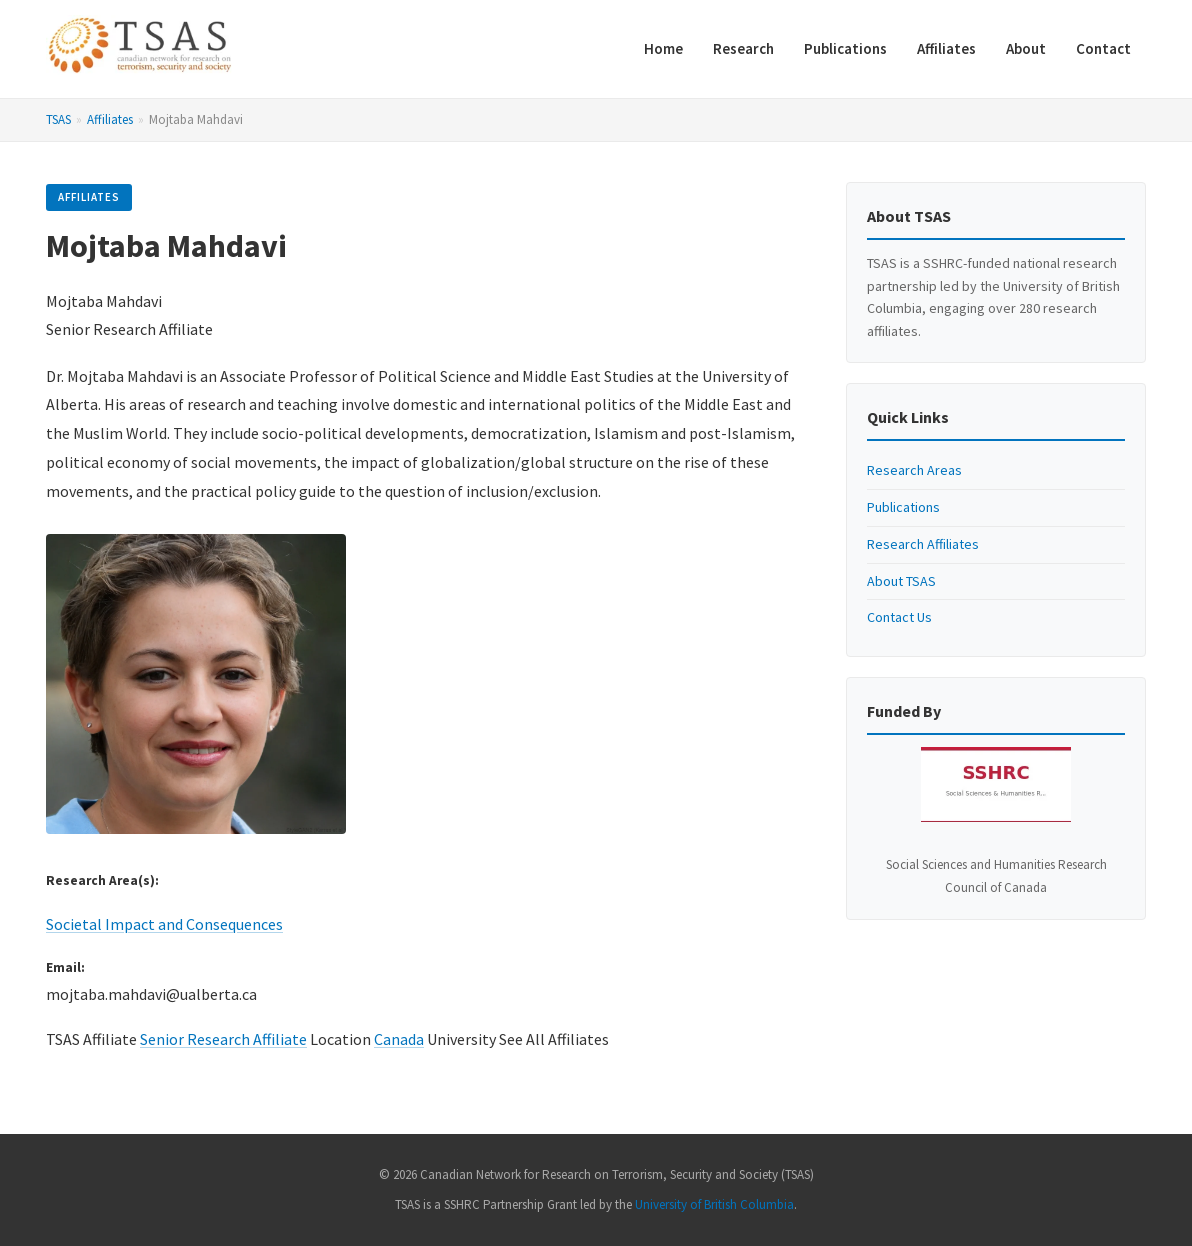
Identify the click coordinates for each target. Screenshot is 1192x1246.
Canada (399, 1039)
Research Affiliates (923, 544)
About (1026, 48)
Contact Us (899, 617)
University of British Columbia (714, 1204)
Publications (845, 48)
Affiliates (946, 48)
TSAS (58, 119)
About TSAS (901, 581)
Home (663, 48)
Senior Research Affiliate (223, 1039)
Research (743, 48)
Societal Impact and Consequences (164, 924)
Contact (1103, 48)
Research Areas (914, 470)
